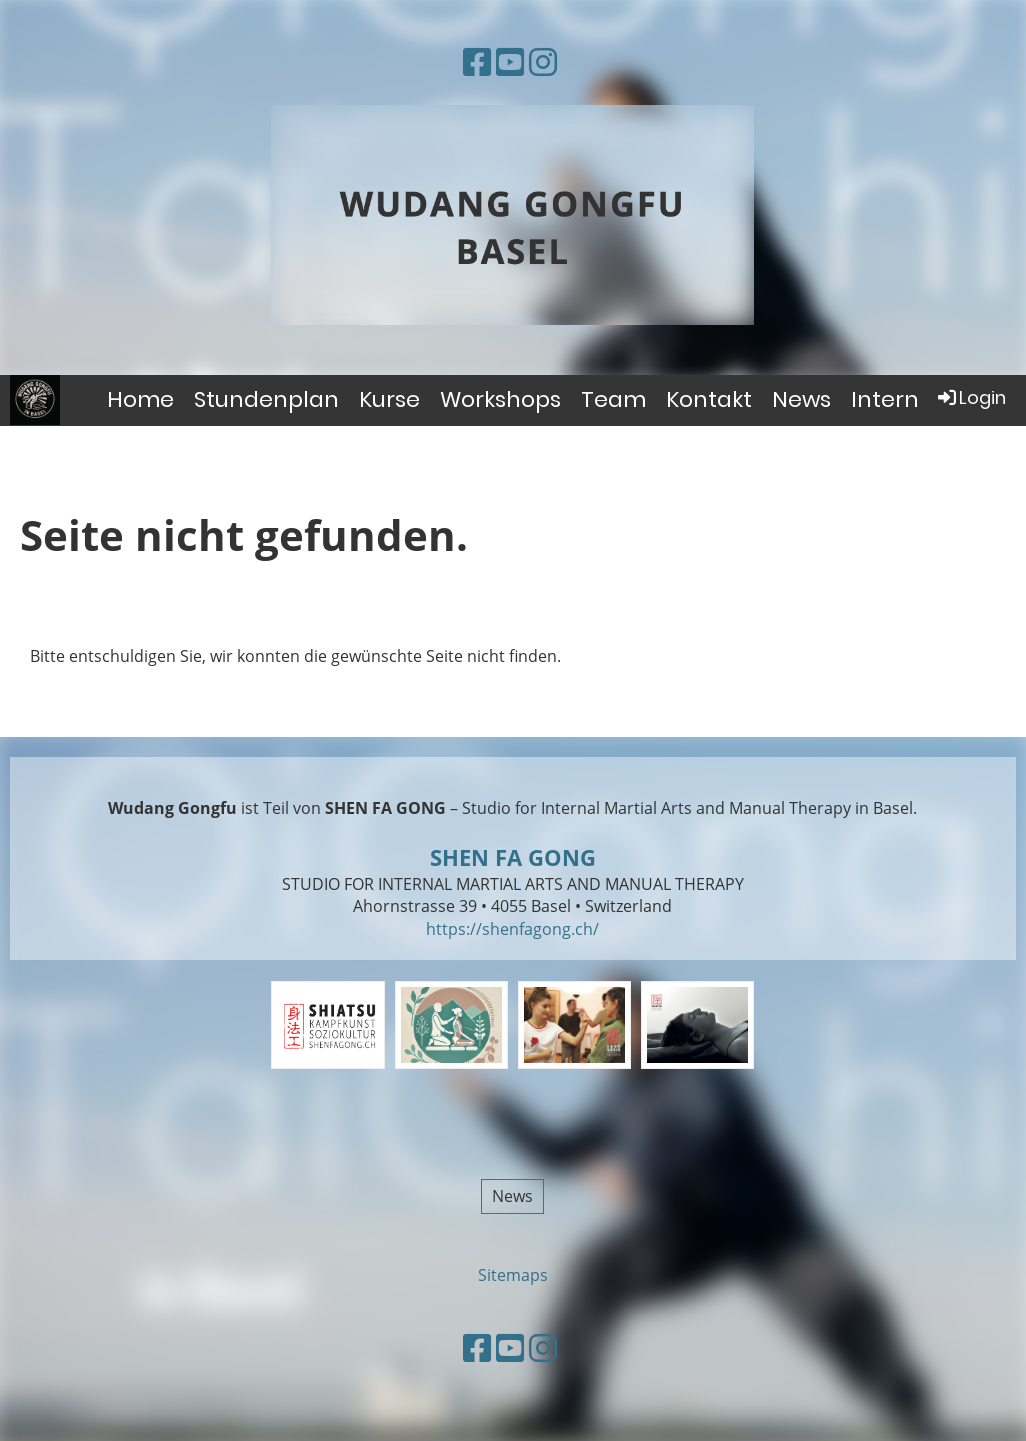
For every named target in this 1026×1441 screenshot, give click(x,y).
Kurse (389, 399)
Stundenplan (266, 399)
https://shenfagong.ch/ (512, 929)
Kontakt (709, 399)
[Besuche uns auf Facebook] (477, 61)
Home (140, 399)
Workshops (500, 399)
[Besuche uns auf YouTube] (510, 61)
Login (970, 397)
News (801, 399)
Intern (885, 399)
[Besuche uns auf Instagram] (543, 61)
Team (613, 399)
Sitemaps (513, 1275)
